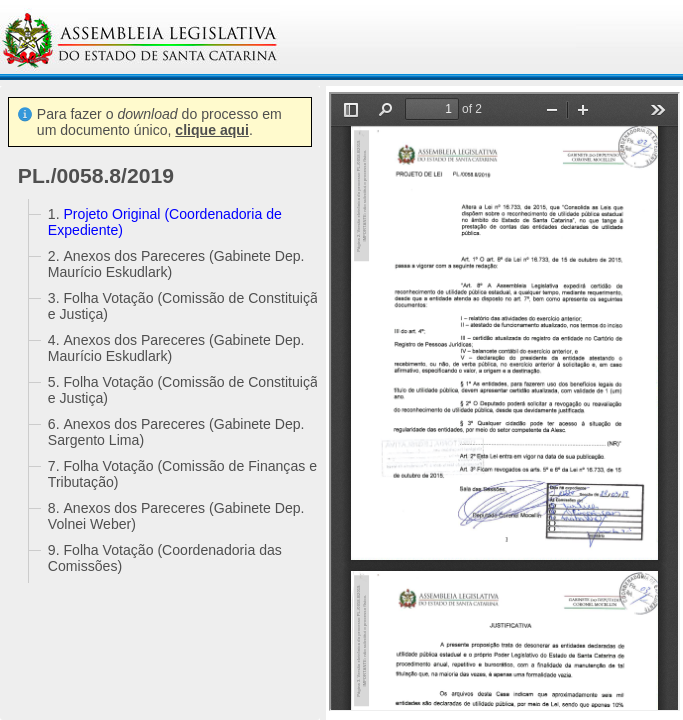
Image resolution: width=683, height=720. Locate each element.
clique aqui (212, 130)
